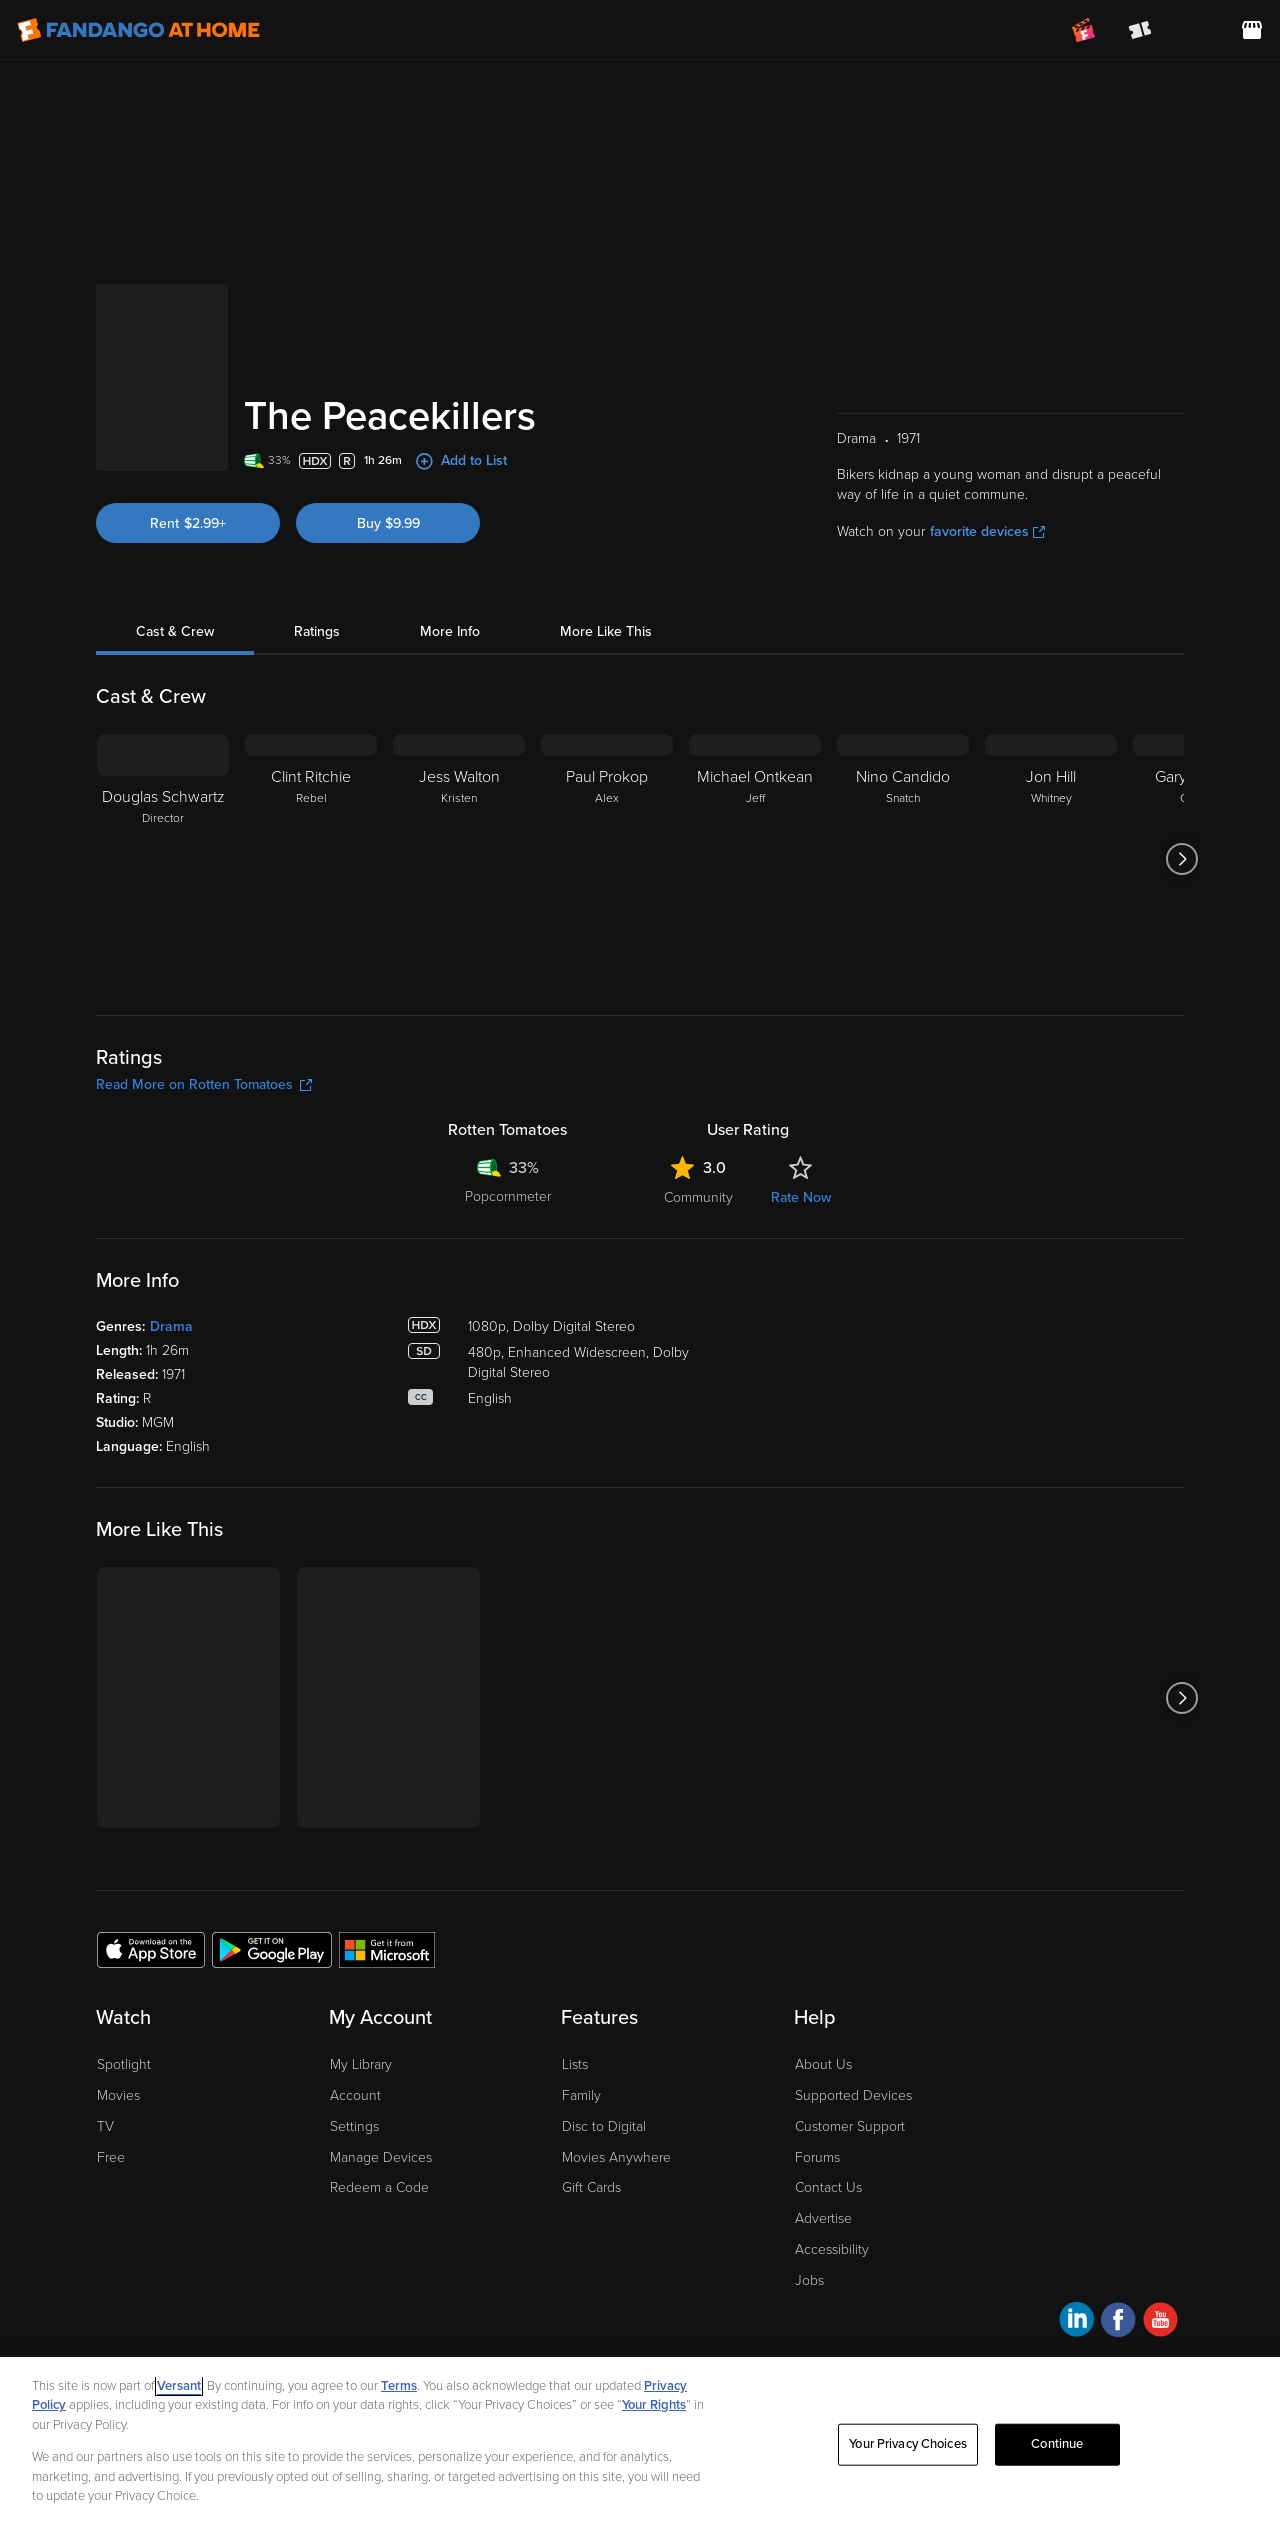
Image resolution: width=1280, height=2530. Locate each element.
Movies (118, 2095)
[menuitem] (1196, 30)
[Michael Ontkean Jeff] (755, 859)
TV (105, 2126)
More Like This (606, 631)
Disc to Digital (604, 2126)
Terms (399, 2386)
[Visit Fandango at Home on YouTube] (1160, 2322)
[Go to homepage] (138, 30)
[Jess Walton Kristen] (459, 859)
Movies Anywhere (616, 2157)
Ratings (317, 631)
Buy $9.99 (388, 523)
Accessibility (832, 2249)
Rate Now (801, 1197)
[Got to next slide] (1181, 859)
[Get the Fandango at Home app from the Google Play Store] (272, 1949)
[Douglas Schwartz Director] (163, 859)
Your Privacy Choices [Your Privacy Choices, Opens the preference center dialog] (908, 2444)
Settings (354, 2126)
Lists (575, 2064)
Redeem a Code (379, 2187)
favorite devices (987, 531)
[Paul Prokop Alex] (607, 859)
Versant (179, 2386)
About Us (823, 2064)
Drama (171, 1326)
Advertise (823, 2218)
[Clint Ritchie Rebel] (311, 859)
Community (698, 1197)
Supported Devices (853, 2095)
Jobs (809, 2280)
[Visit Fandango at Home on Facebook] (1118, 2322)
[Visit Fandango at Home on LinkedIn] (1076, 2322)
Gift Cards (591, 2187)
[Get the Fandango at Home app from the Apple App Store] (151, 1949)
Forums (817, 2157)
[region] (640, 2443)
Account (355, 2095)
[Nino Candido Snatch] (903, 859)
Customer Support (850, 2126)
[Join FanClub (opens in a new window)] (1084, 30)
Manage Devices (381, 2157)
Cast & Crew (175, 631)
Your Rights (654, 2405)
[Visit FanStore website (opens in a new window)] (1252, 30)
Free (111, 2157)
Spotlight (124, 2064)
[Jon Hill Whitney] (1051, 859)
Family (581, 2095)
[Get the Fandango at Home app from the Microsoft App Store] (387, 1949)
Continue (1057, 2444)
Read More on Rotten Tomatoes (204, 1084)
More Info (450, 631)
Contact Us (828, 2187)
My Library (361, 2064)
